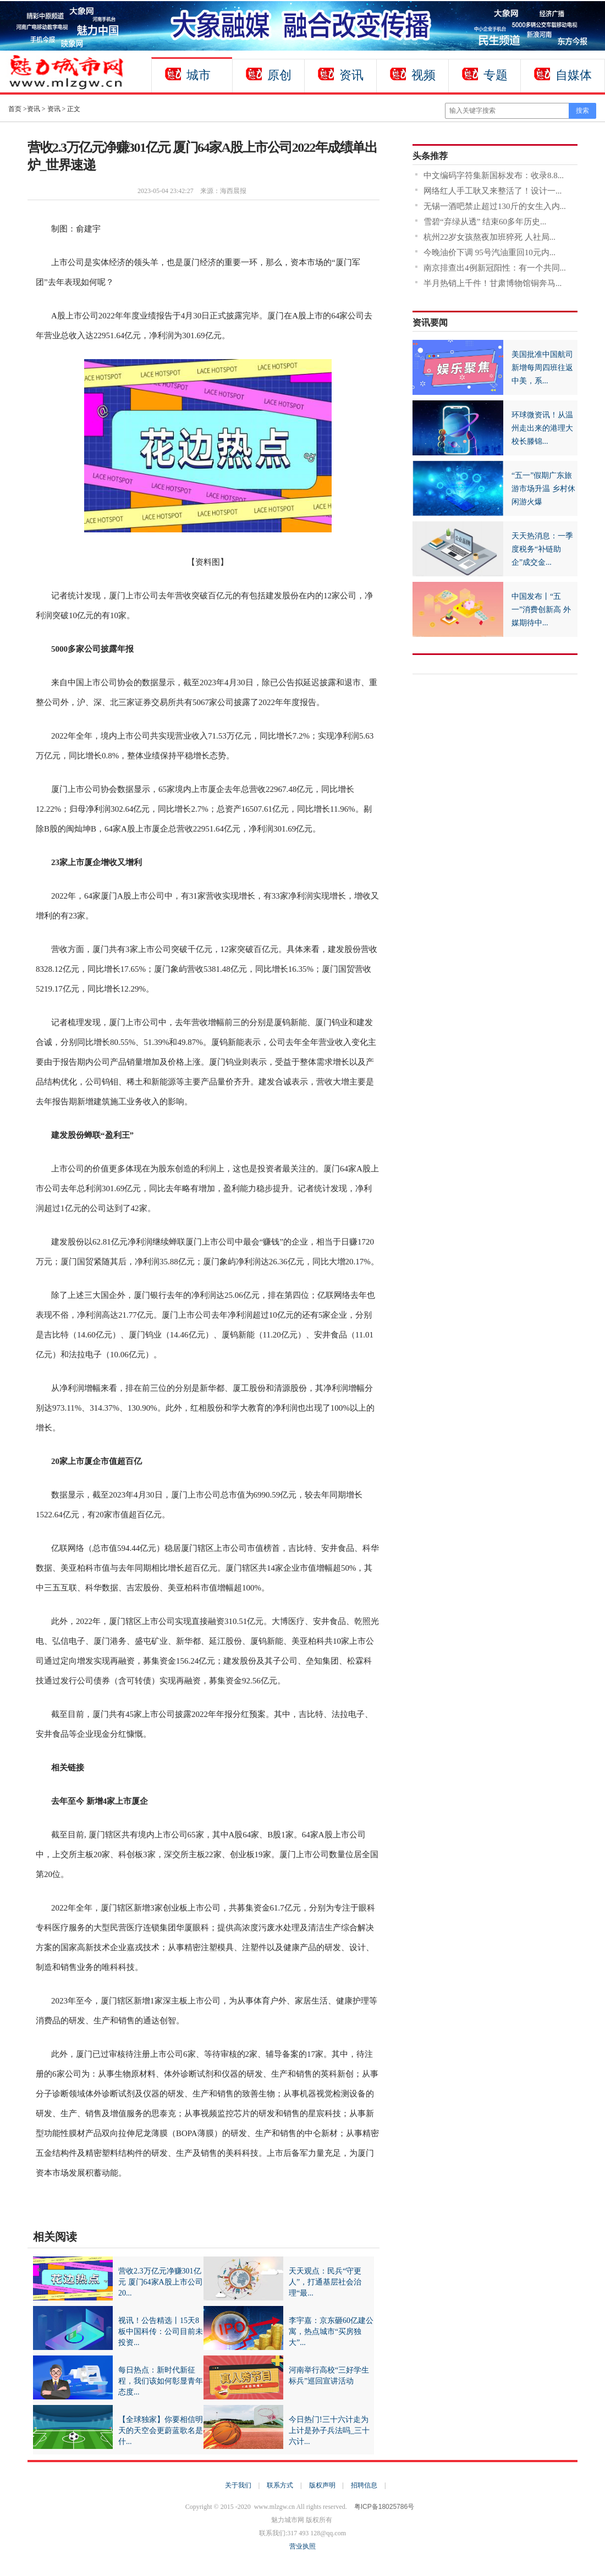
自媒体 (574, 75)
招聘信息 (364, 2485)
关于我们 (238, 2485)
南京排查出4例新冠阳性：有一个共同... (495, 267)
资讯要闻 (430, 322)
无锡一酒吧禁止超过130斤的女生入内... (495, 206)
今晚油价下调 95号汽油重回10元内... (490, 252)
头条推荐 (430, 156)
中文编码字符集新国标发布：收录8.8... (494, 175)
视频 (423, 75)
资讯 (351, 75)
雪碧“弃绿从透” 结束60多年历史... (485, 221)
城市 (198, 75)
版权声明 (322, 2485)
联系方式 (280, 2485)
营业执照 (302, 2546)
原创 (279, 75)
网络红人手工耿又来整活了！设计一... (493, 190)
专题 (495, 75)
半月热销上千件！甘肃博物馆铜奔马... (493, 283)
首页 (14, 109)
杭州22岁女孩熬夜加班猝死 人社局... (490, 237)
